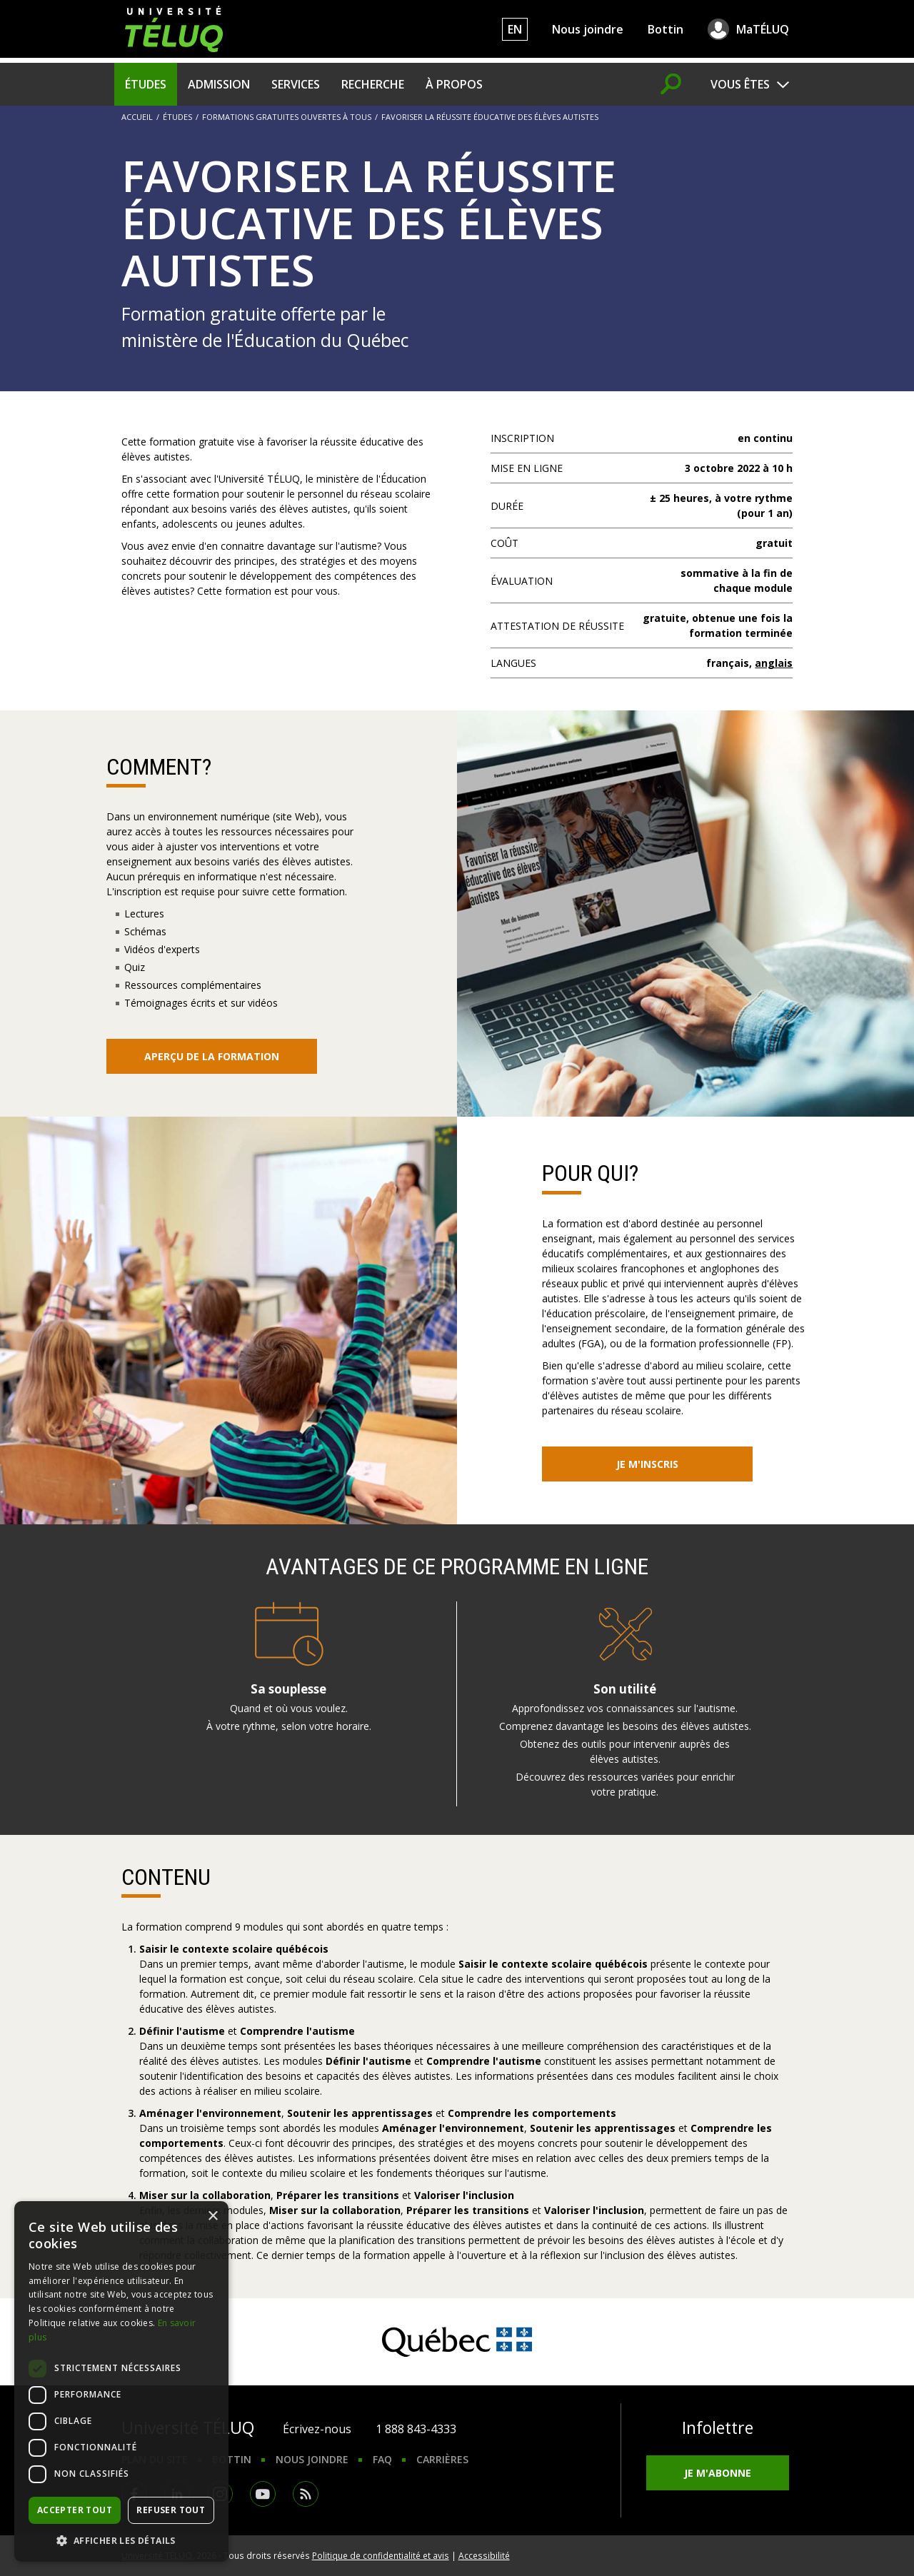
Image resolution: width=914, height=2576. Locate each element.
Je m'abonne (717, 2473)
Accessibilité (484, 2555)
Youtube (263, 2494)
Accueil (137, 116)
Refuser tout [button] (170, 2510)
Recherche (372, 84)
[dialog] (121, 2381)
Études (145, 84)
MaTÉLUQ (762, 29)
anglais (774, 663)
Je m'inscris (647, 1464)
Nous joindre (587, 29)
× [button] (212, 2216)
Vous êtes (740, 84)
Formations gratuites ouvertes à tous (286, 116)
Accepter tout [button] (74, 2510)
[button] (121, 2540)
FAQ (382, 2459)
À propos (454, 84)
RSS (305, 2494)
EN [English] (515, 29)
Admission (219, 84)
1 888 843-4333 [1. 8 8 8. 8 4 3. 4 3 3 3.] (416, 2429)
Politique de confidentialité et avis (380, 2555)
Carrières (442, 2459)
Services (295, 84)
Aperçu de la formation (211, 1056)
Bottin (665, 29)
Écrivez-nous (317, 2429)
